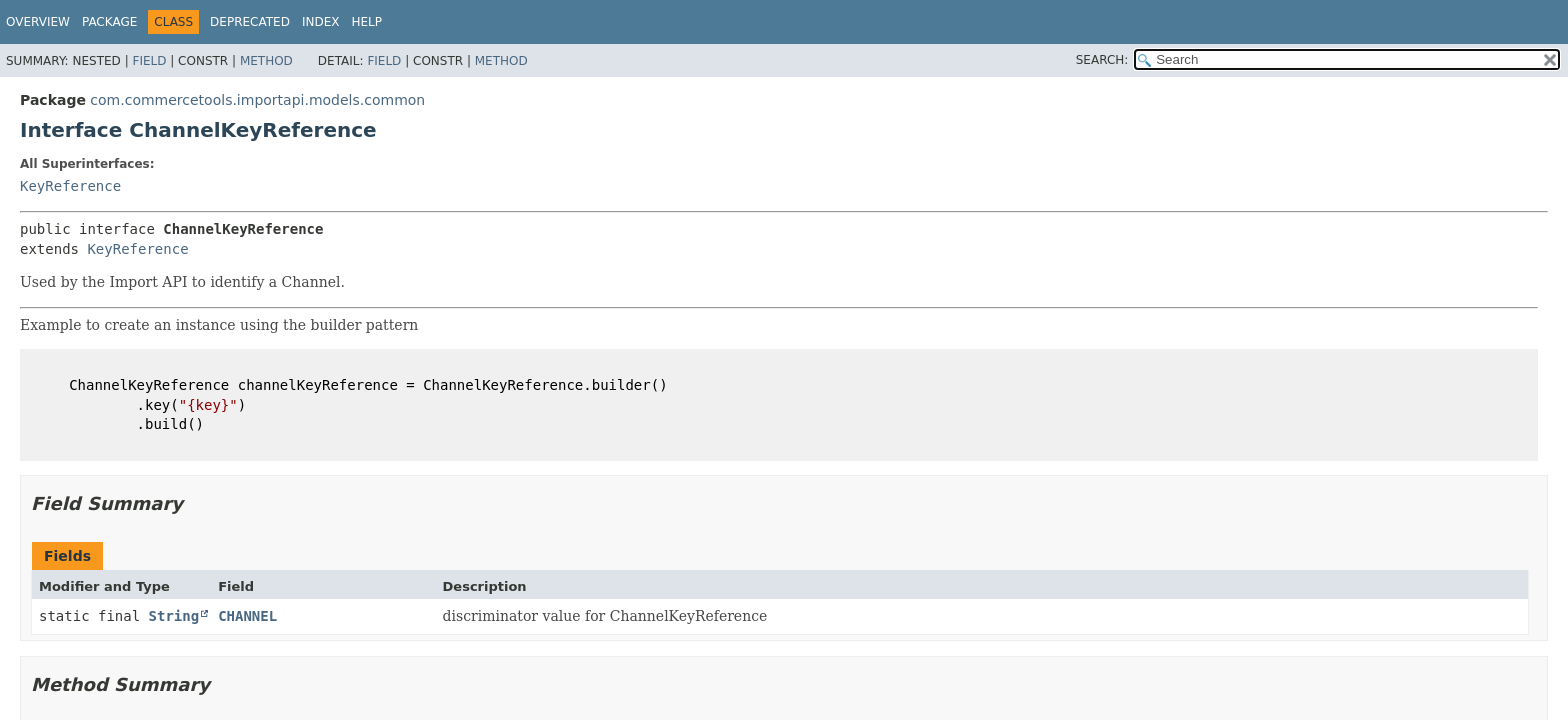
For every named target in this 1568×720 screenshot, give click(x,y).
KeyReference (70, 186)
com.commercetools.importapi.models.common (257, 100)
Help (366, 22)
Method (266, 61)
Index (321, 22)
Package (109, 22)
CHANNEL (247, 616)
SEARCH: (1102, 60)
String (174, 616)
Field (149, 61)
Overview (38, 22)
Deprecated (250, 22)
